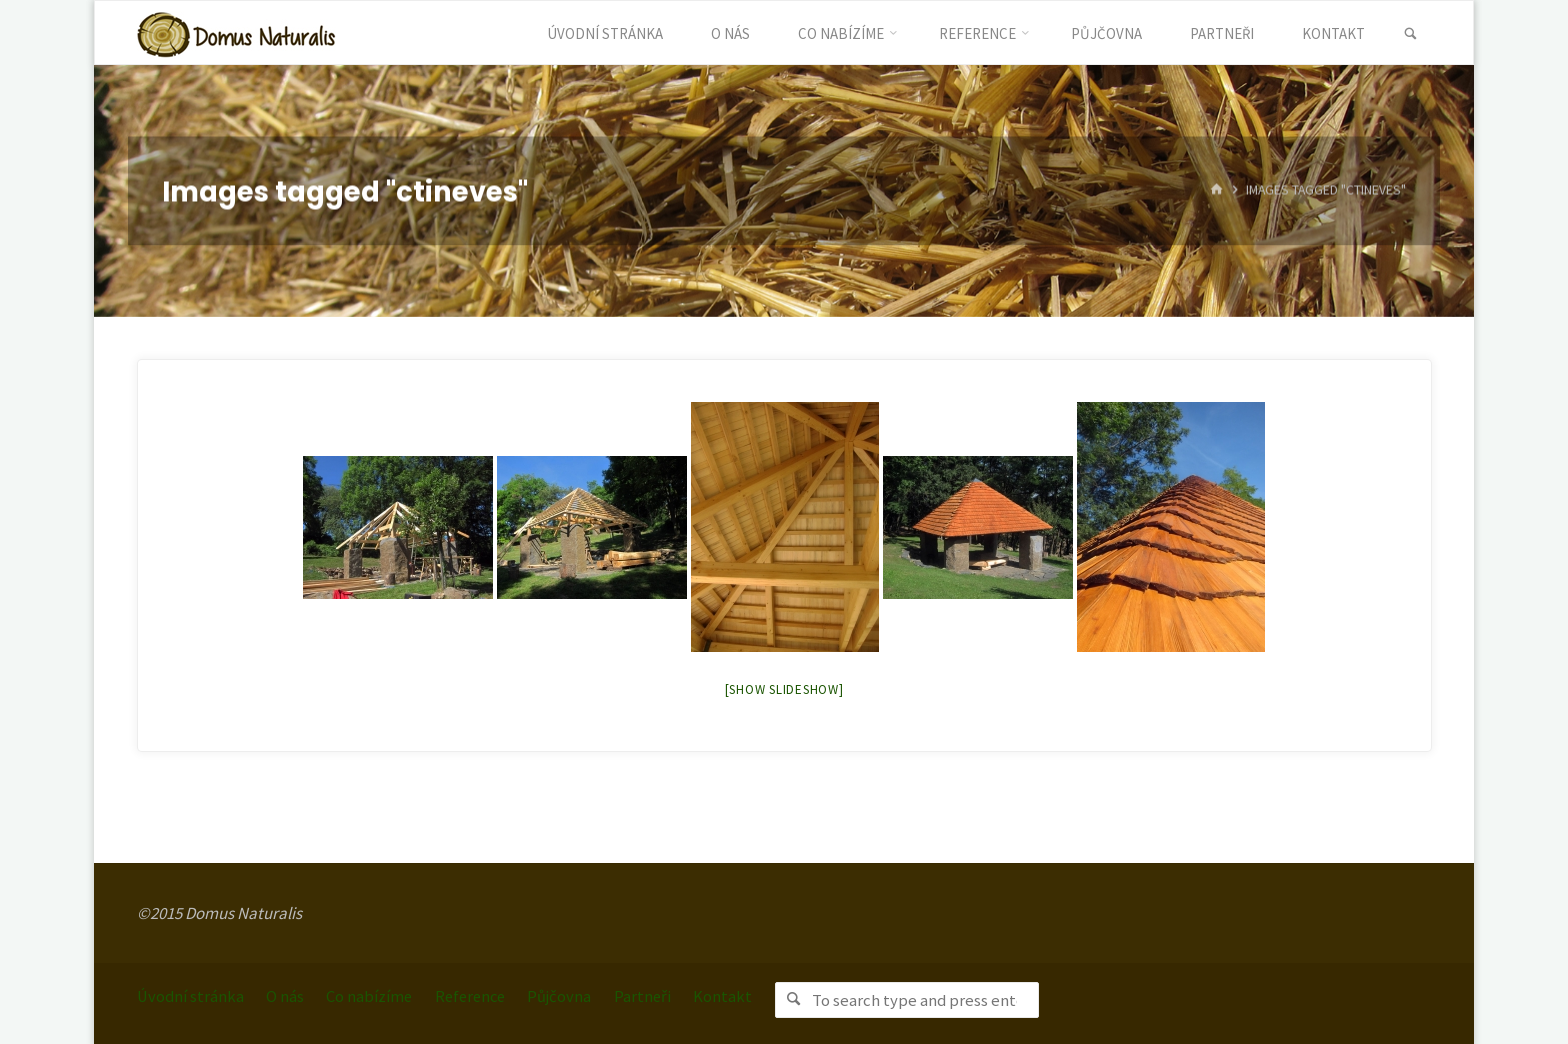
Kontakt (739, 995)
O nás (289, 995)
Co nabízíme (375, 995)
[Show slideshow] (784, 689)
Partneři (658, 995)
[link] (1408, 34)
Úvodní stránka (192, 995)
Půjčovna (573, 995)
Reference (480, 995)
